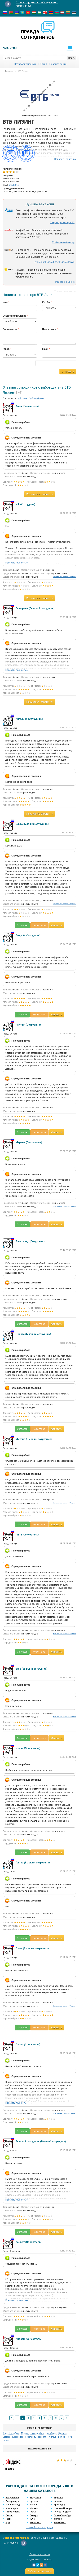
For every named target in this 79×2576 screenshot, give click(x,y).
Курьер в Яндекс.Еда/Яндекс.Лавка (54, 262)
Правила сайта (58, 64)
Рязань (9, 2515)
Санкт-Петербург (11, 2433)
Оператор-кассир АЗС (62, 222)
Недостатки (49, 329)
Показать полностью (16, 562)
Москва (25, 2433)
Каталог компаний (25, 64)
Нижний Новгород (63, 2508)
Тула (32, 2518)
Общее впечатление (14, 315)
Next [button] (74, 2464)
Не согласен (39, 925)
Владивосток (12, 2497)
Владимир (35, 2497)
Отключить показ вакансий (65, 291)
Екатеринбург (37, 2433)
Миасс (6, 2440)
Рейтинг (42, 64)
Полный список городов (39, 2527)
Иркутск (34, 2501)
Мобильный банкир (63, 242)
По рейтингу (37, 398)
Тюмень (58, 2518)
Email (45, 349)
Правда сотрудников (17, 2537)
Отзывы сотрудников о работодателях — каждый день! (37, 4)
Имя (5, 302)
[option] (39, 2464)
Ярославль (30, 2437)
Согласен (22, 925)
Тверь (9, 2518)
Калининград (13, 2504)
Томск (70, 2437)
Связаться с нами (39, 2554)
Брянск (61, 2437)
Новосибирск (13, 2511)
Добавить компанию (39, 2571)
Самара (6, 2437)
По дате (22, 398)
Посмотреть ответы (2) (39, 702)
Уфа (8, 2522)
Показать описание (65, 159)
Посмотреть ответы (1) (39, 494)
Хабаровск (35, 2522)
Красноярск (12, 2508)
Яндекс (39, 2464)
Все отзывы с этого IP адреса (64, 577)
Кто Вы (46, 302)
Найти (71, 58)
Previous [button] (4, 2464)
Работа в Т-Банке (64, 281)
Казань (58, 2501)
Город (6, 349)
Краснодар (17, 2437)
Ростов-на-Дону (62, 2511)
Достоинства (10, 329)
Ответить (56, 925)
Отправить (68, 371)
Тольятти (42, 2437)
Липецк (52, 2437)
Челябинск (51, 2433)
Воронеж (62, 2433)
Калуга (33, 2504)
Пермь (33, 2511)
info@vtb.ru (14, 185)
